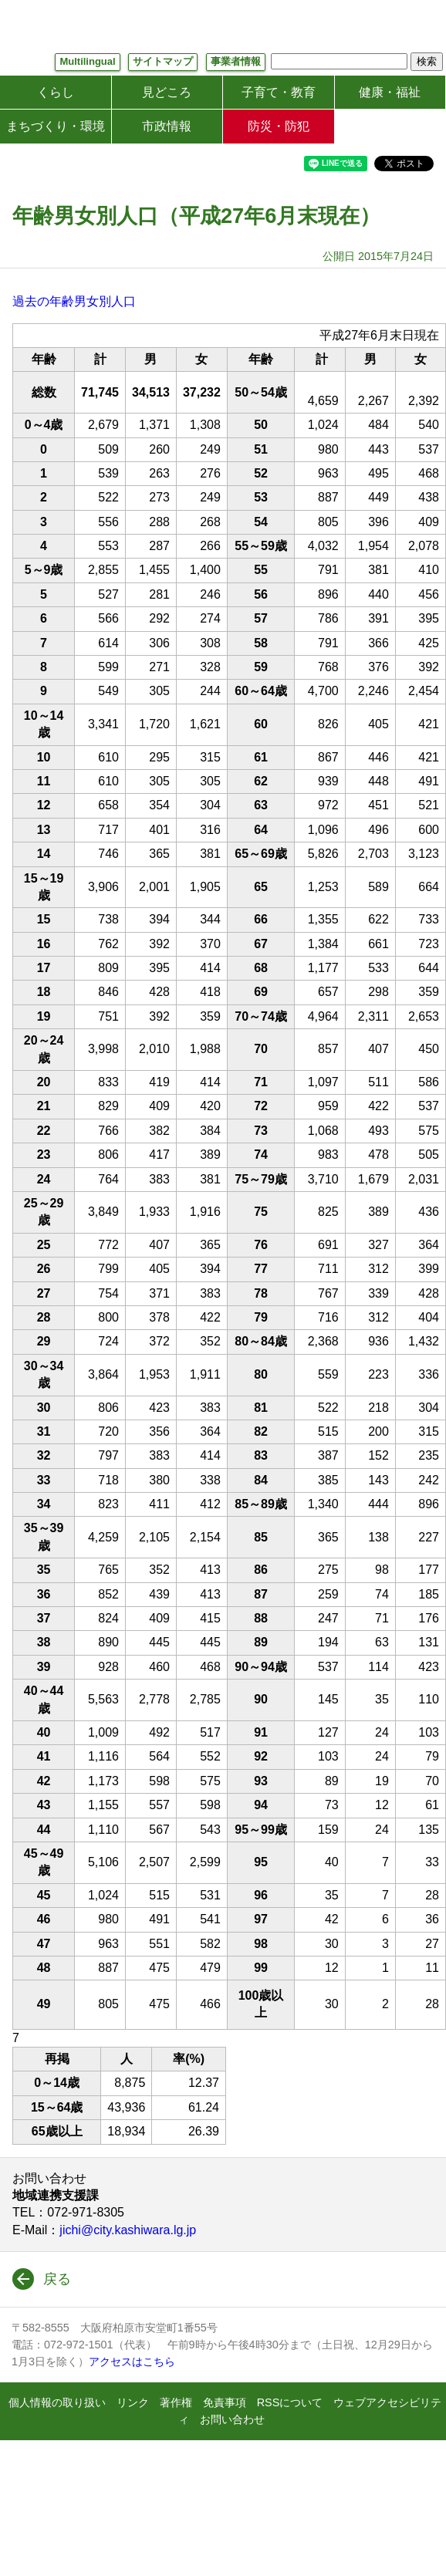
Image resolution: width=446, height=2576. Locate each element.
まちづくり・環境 (55, 126)
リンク (133, 2402)
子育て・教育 (279, 92)
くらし (55, 92)
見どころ (166, 92)
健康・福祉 (390, 92)
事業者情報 (236, 61)
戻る (57, 2279)
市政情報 (166, 126)
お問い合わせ (232, 2419)
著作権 (176, 2402)
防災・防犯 (278, 126)
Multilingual (87, 61)
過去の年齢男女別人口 (74, 301)
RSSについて (290, 2402)
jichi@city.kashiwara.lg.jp (127, 2230)
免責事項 (224, 2402)
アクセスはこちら (132, 2361)
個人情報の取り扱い (57, 2402)
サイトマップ (163, 61)
